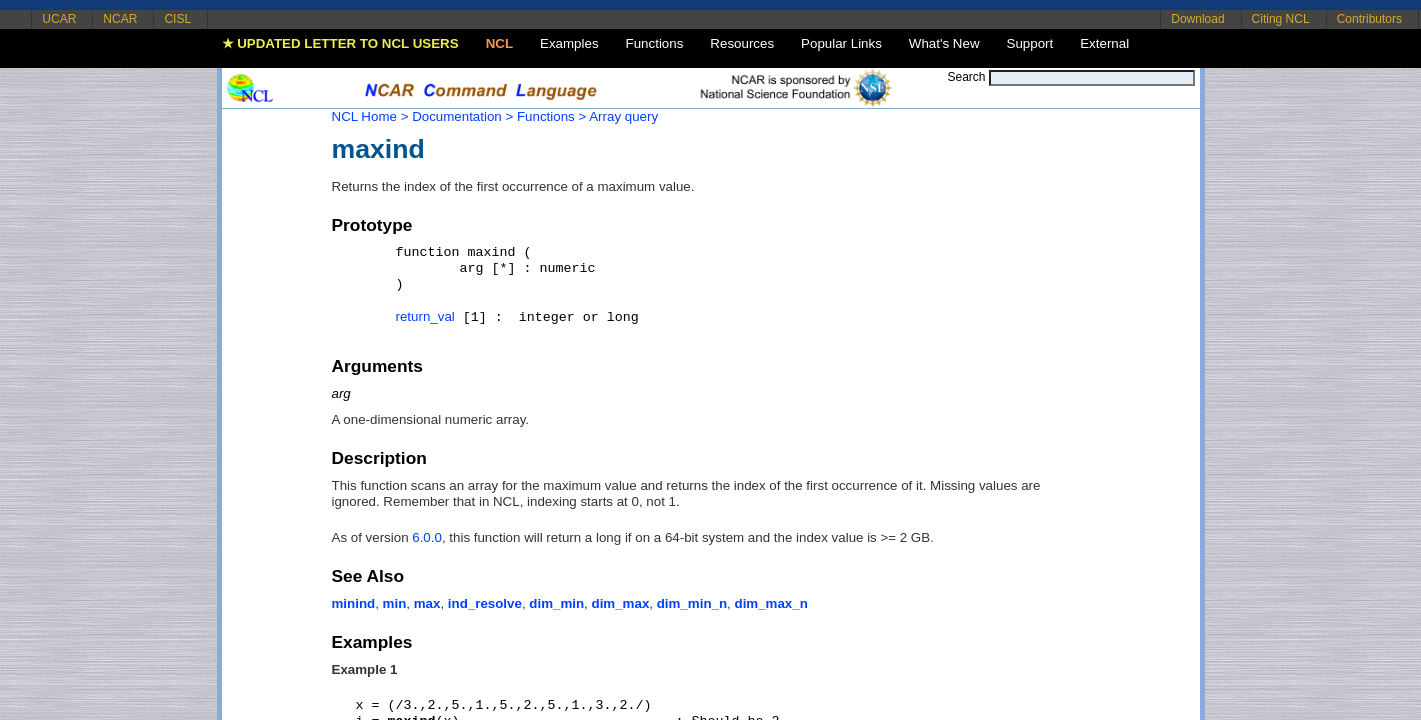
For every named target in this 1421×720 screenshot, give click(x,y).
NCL (499, 43)
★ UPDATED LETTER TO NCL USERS (340, 43)
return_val (425, 316)
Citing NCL (1281, 19)
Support (1030, 43)
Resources (742, 43)
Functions (655, 43)
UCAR (59, 19)
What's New (944, 43)
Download (1197, 19)
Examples (569, 43)
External (1104, 43)
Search (966, 77)
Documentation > (462, 116)
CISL (177, 19)
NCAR (120, 19)
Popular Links (841, 43)
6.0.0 (427, 537)
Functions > (551, 116)
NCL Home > (370, 116)
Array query (623, 116)
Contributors (1369, 19)
